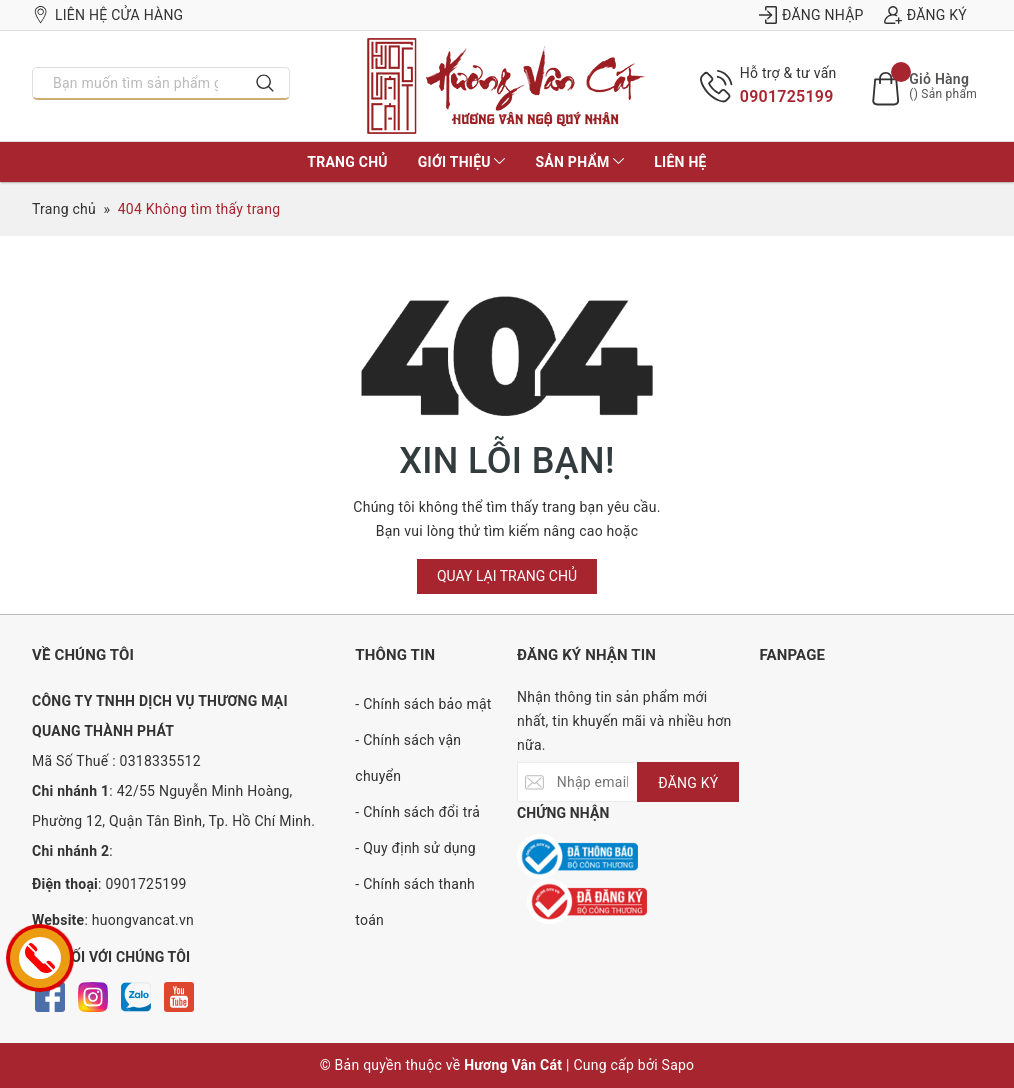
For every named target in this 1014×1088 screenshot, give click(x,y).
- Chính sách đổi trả (417, 812)
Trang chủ (347, 162)
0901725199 (787, 96)
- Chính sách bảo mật (423, 704)
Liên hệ (680, 162)
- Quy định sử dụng (415, 848)
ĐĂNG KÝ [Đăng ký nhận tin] (688, 783)
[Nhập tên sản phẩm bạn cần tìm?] (137, 83)
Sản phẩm (579, 162)
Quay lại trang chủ (507, 576)
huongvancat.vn (143, 920)
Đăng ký (925, 15)
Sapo (678, 1065)
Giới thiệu (462, 162)
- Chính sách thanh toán (415, 902)
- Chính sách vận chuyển (408, 758)
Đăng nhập (811, 15)
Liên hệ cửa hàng (107, 15)
